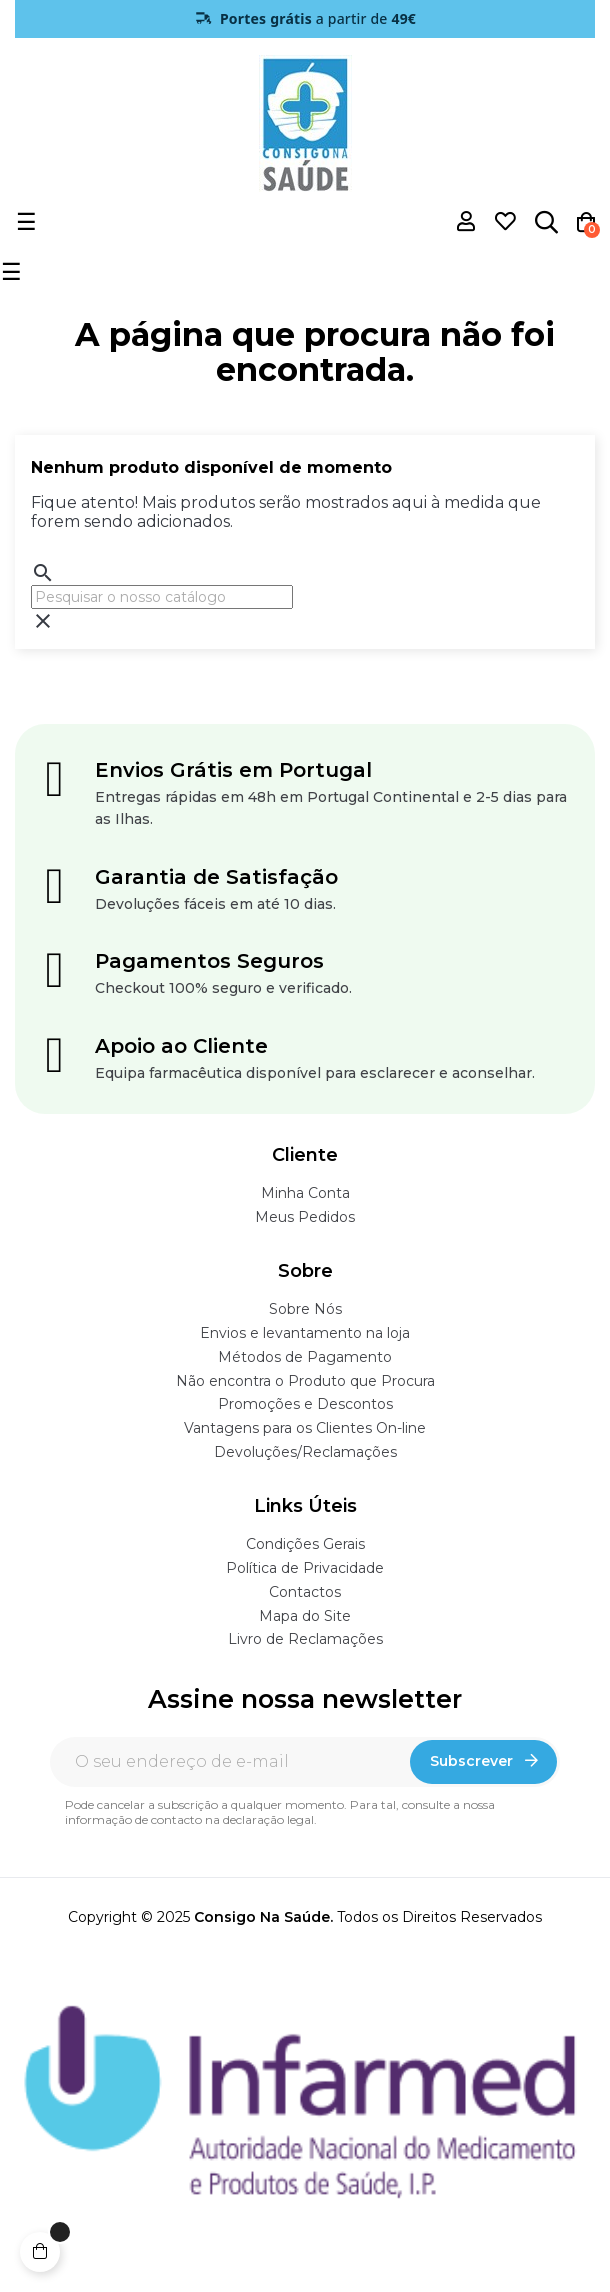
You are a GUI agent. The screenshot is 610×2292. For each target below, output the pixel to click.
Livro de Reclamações (305, 1639)
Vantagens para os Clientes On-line (305, 1428)
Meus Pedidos (305, 1217)
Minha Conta (305, 1193)
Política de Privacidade (305, 1568)
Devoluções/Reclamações (305, 1452)
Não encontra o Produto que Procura (305, 1381)
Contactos (305, 1592)
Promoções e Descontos (305, 1404)
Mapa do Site (305, 1616)
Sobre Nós (305, 1309)
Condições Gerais (305, 1544)
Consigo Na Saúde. (263, 1917)
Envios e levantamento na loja (305, 1333)
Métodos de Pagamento (305, 1357)
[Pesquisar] (162, 597)
